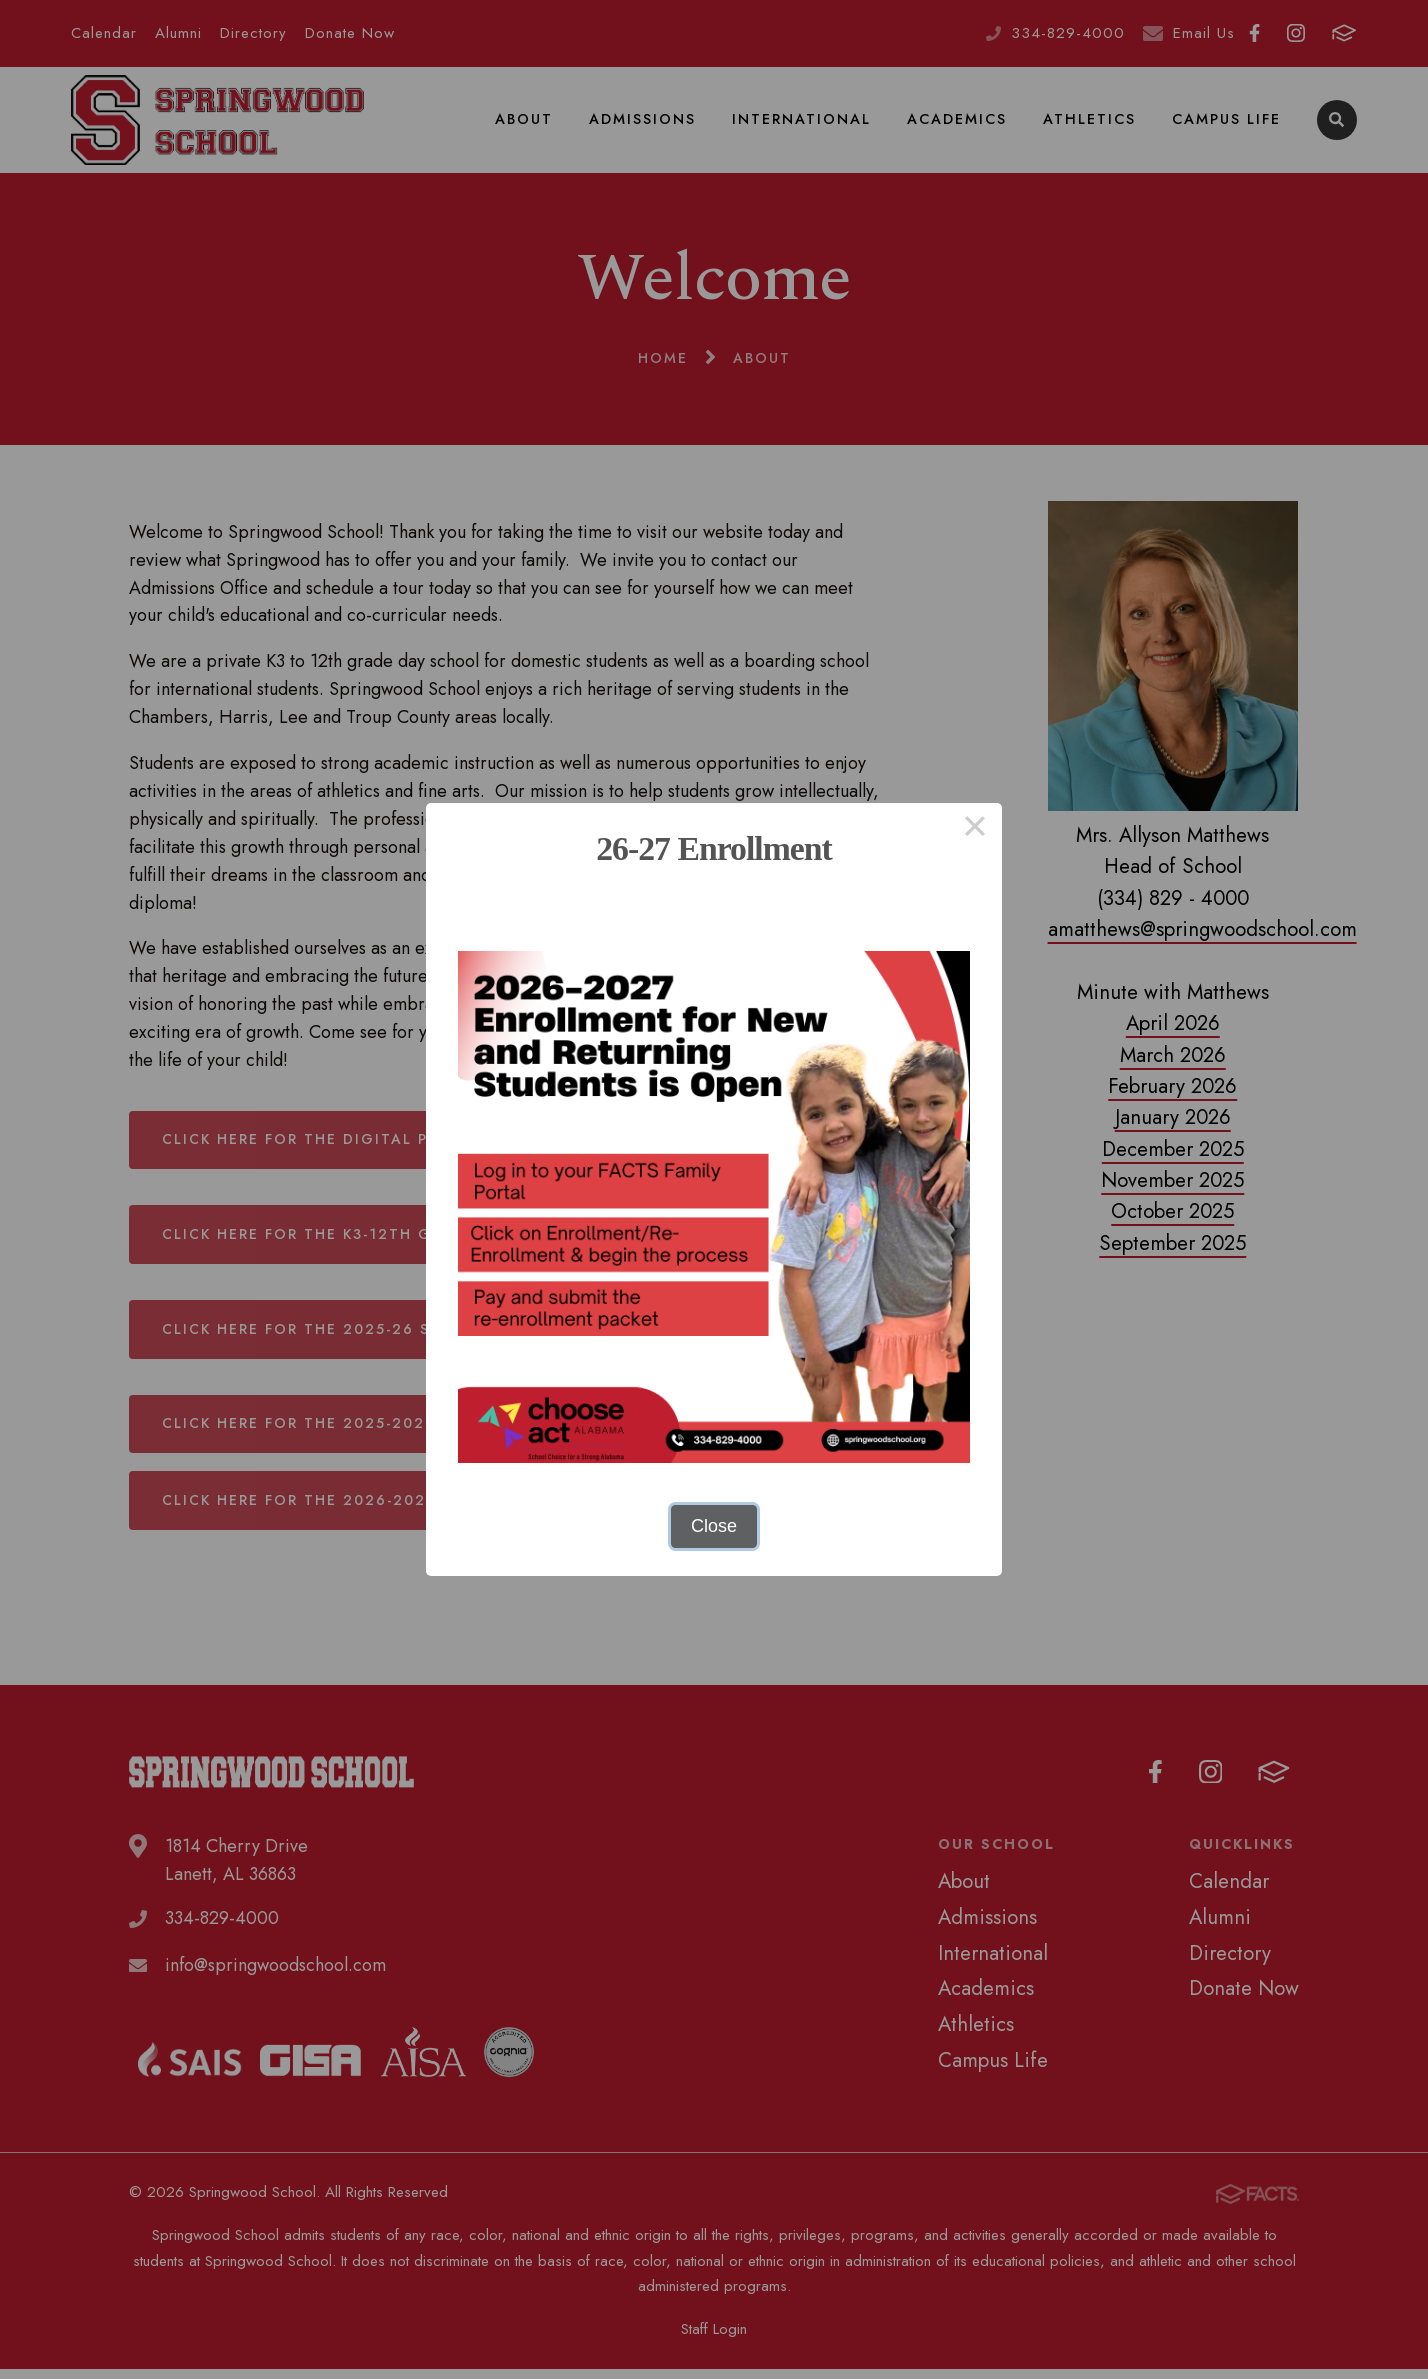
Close (714, 1526)
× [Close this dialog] (974, 830)
